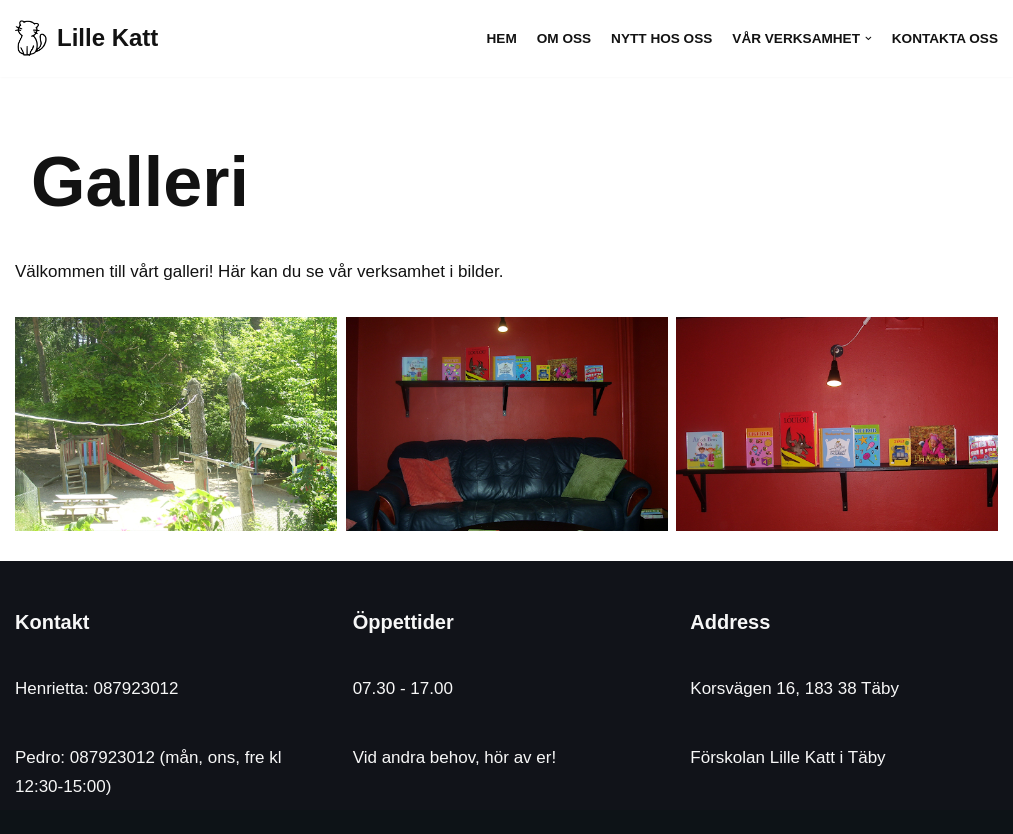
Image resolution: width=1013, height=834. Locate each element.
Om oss (564, 38)
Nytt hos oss (661, 38)
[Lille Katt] (86, 38)
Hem (502, 38)
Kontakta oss (945, 38)
